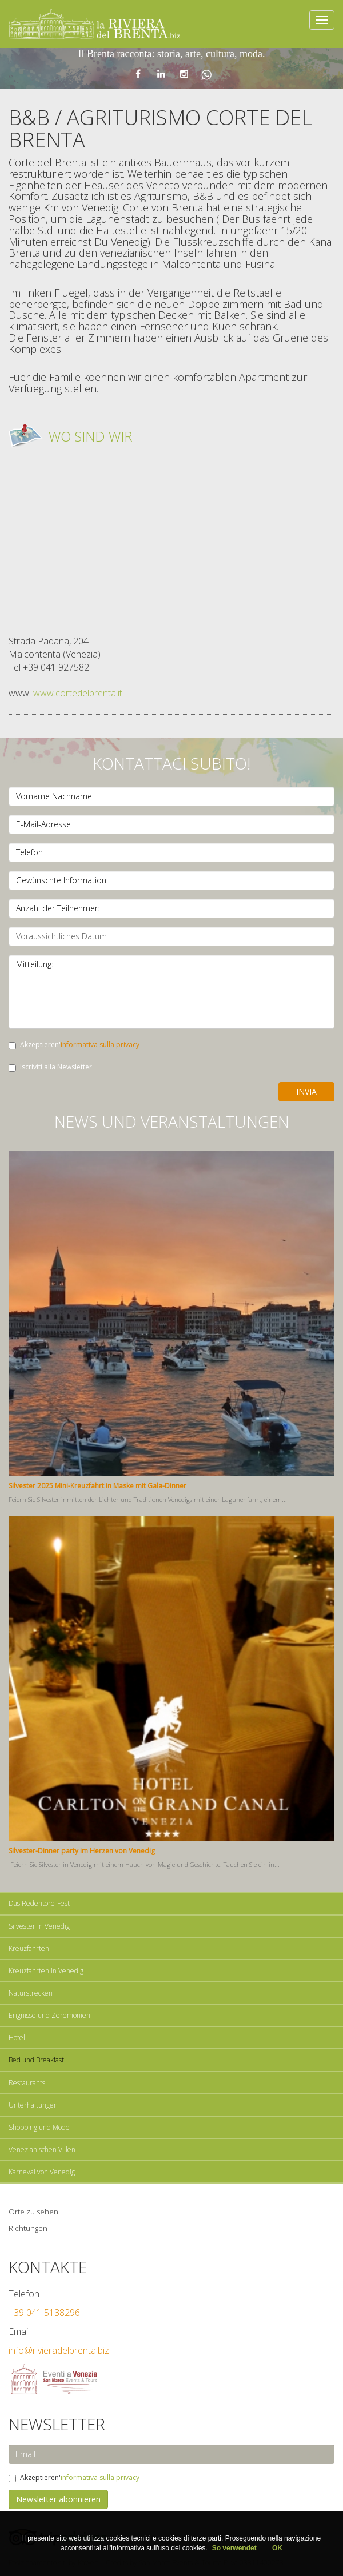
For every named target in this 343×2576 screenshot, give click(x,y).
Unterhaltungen (33, 2105)
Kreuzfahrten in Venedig (46, 1971)
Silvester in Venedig (39, 1926)
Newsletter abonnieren (58, 2499)
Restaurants (27, 2083)
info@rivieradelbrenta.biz (59, 2350)
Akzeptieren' (74, 1044)
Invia (306, 1091)
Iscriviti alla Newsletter (50, 1067)
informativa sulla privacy (100, 1044)
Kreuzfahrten (29, 1948)
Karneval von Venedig (42, 2172)
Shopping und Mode (39, 2127)
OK (277, 2548)
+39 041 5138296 (44, 2312)
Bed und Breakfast (36, 2060)
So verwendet (235, 2548)
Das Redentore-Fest (39, 1903)
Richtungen (28, 2228)
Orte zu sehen (33, 2211)
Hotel (17, 2037)
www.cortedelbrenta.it (77, 693)
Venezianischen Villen (42, 2149)
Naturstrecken (31, 1993)
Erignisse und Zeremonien (49, 2015)
